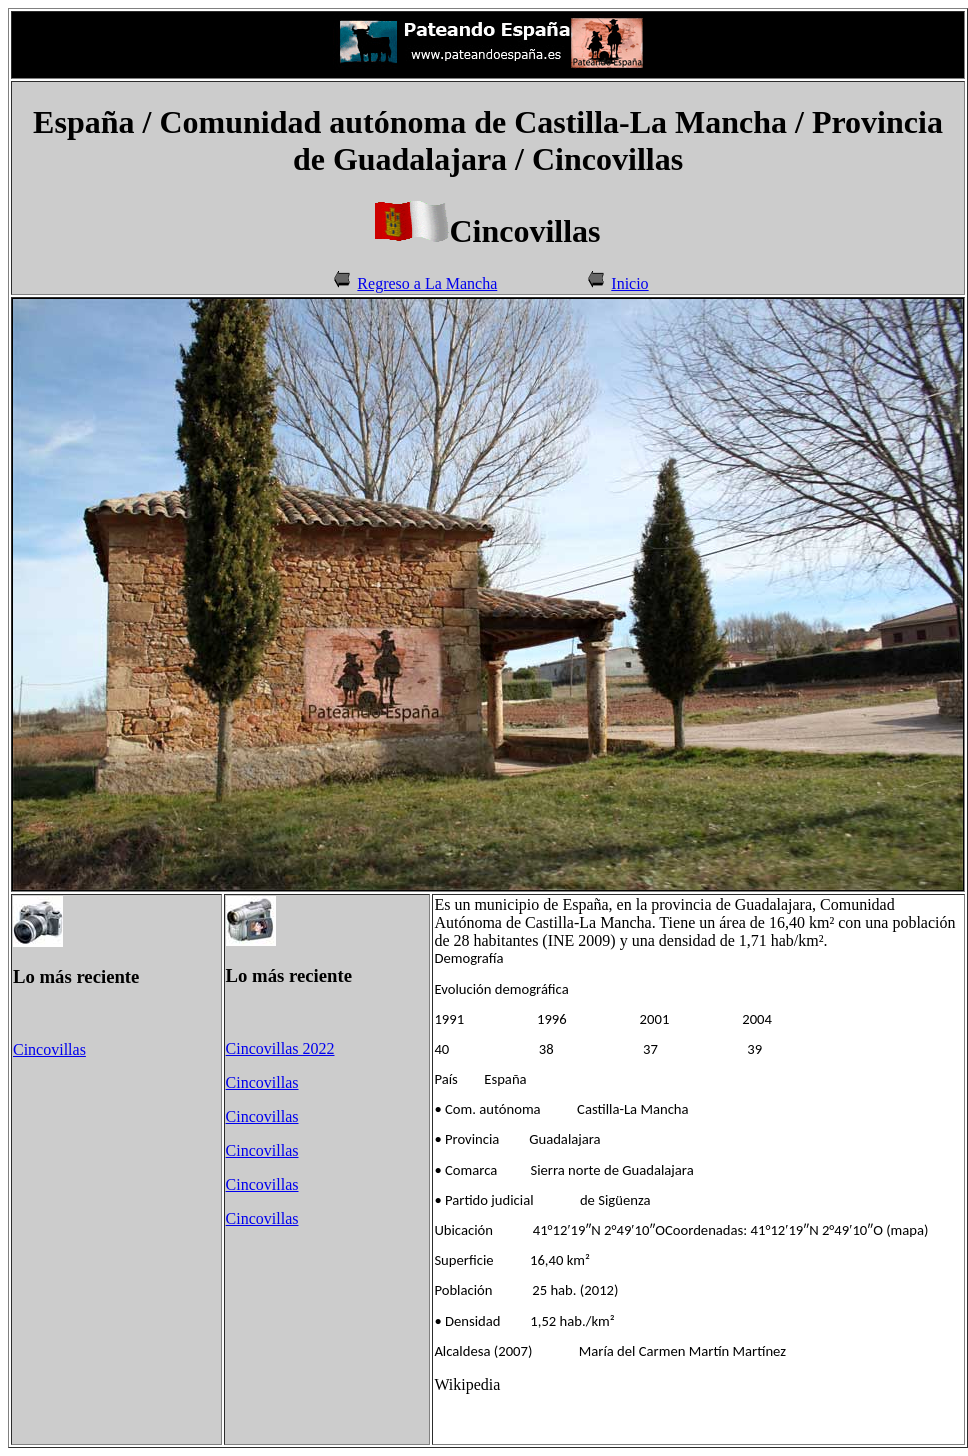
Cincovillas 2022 (280, 1048)
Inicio (629, 283)
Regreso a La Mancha (427, 283)
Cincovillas (49, 1049)
